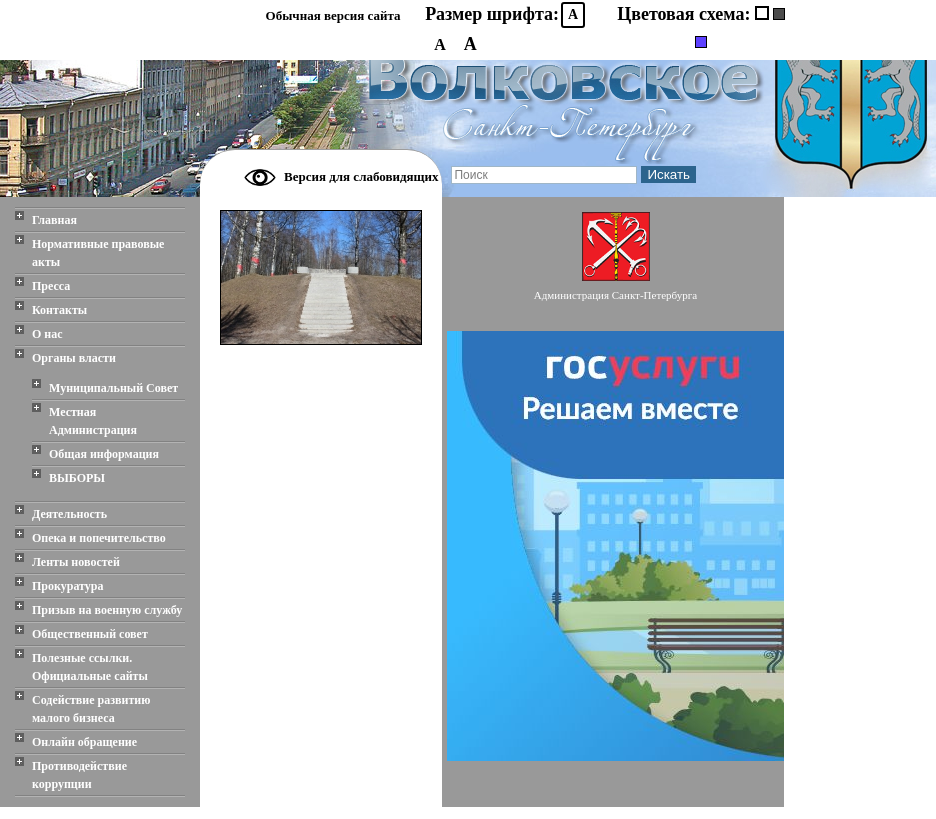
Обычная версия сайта (333, 15)
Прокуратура (68, 586)
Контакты (59, 310)
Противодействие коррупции (79, 775)
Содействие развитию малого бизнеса (91, 709)
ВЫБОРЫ (77, 478)
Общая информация (104, 454)
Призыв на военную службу (107, 610)
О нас (47, 334)
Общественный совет (90, 634)
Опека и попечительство (99, 538)
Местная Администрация (93, 421)
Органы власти (74, 358)
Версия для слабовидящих (361, 176)
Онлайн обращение (84, 742)
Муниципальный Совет (113, 388)
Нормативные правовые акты (98, 253)
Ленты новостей (76, 562)
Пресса (51, 286)
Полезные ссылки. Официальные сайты (90, 667)
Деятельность (69, 514)
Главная (54, 220)
